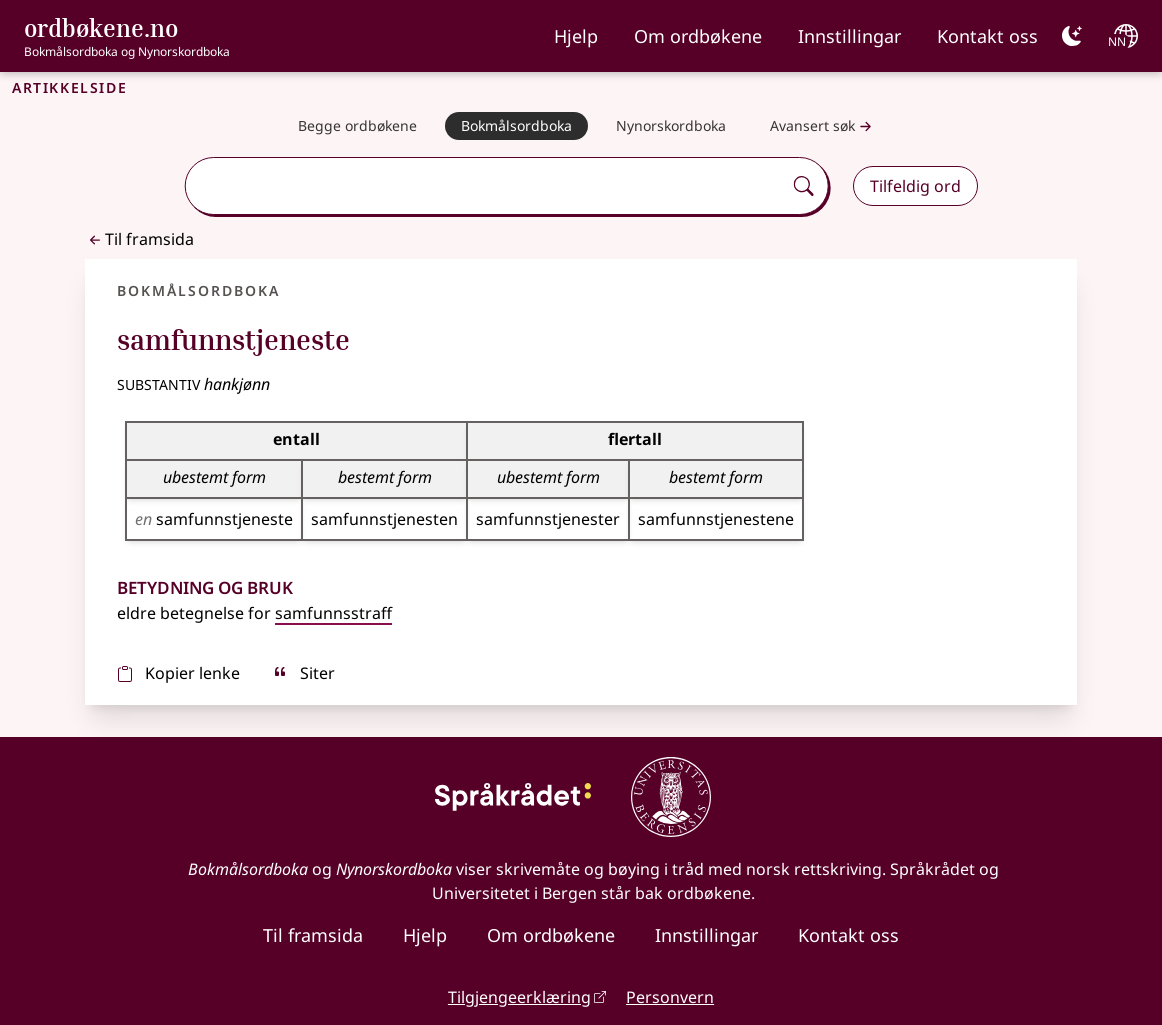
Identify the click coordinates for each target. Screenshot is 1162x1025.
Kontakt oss (987, 36)
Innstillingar (849, 36)
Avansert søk (823, 126)
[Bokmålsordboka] (516, 126)
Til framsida (139, 239)
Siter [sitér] (303, 673)
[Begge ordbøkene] (357, 126)
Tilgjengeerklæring (519, 997)
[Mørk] (1072, 36)
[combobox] (485, 186)
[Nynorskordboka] (671, 126)
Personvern (670, 997)
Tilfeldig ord (915, 186)
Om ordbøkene (698, 36)
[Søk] (804, 186)
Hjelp (576, 36)
